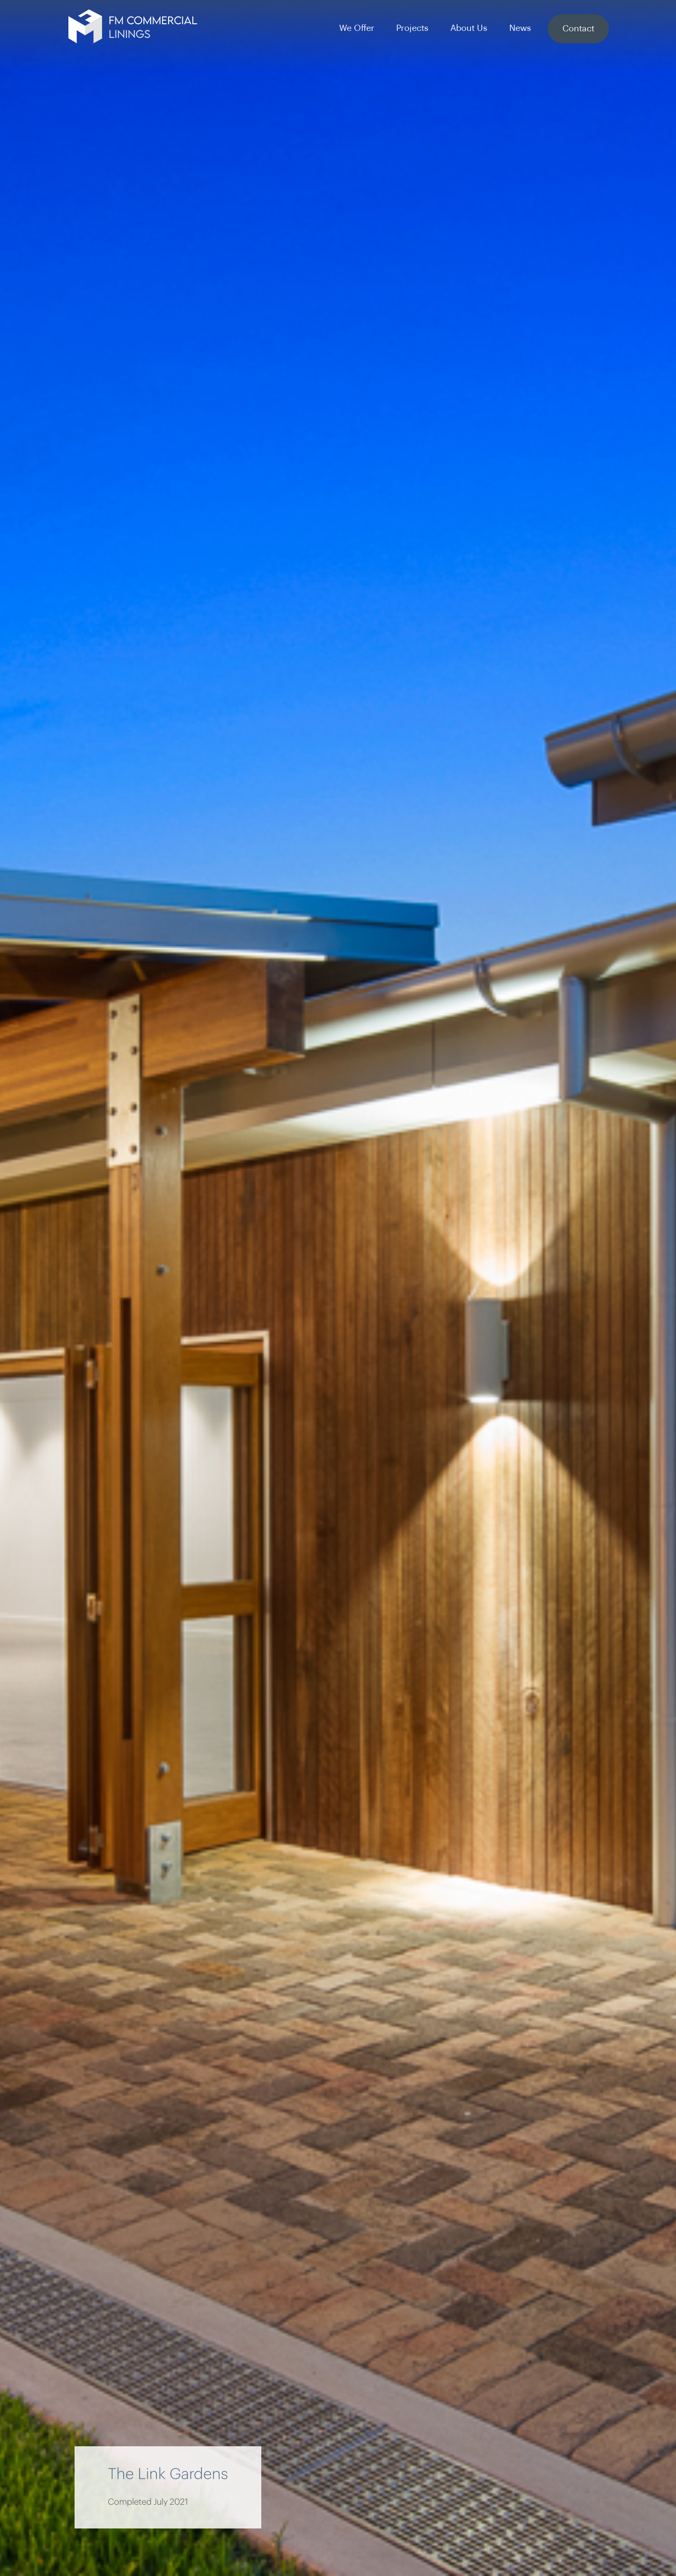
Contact (578, 28)
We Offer (356, 28)
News (520, 28)
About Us (468, 28)
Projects (412, 28)
